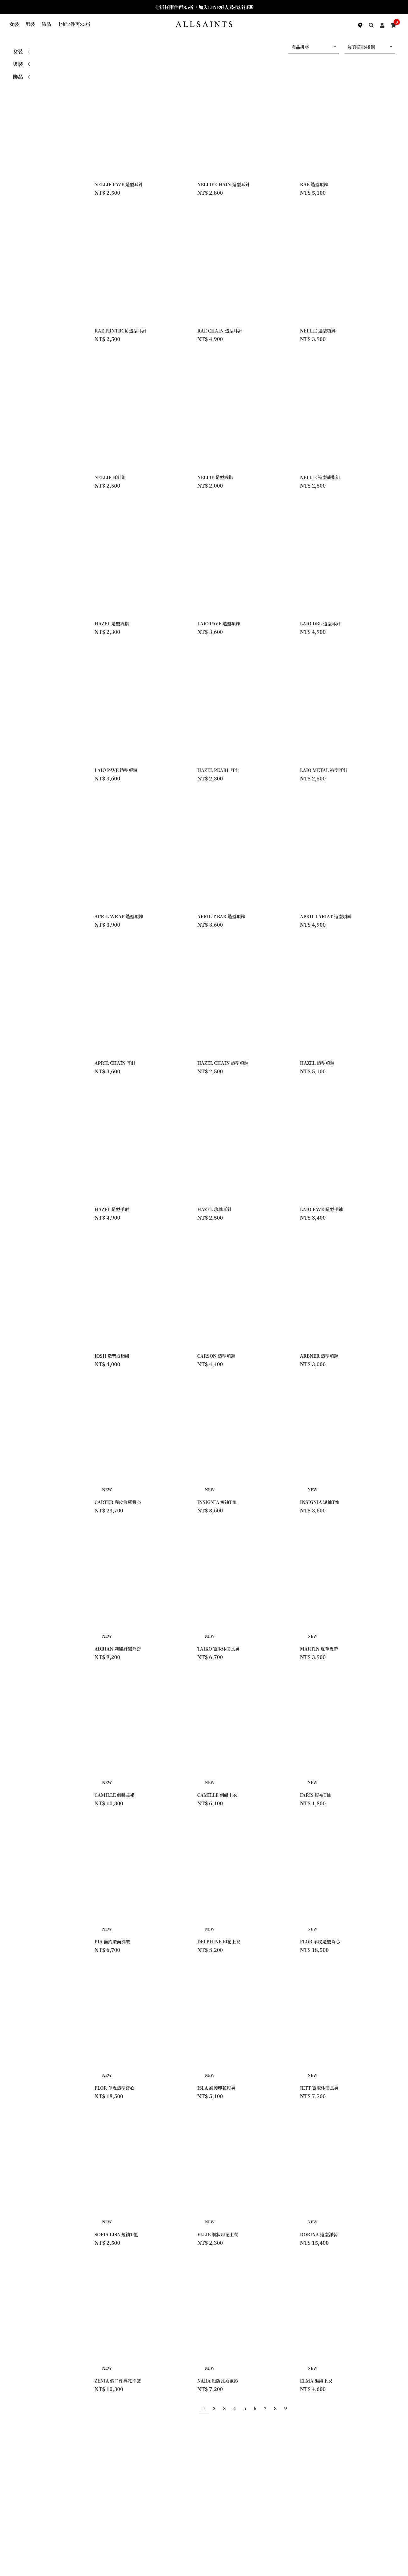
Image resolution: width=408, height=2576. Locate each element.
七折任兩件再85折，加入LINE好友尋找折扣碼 (204, 7)
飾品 (46, 24)
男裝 (30, 24)
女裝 (14, 24)
